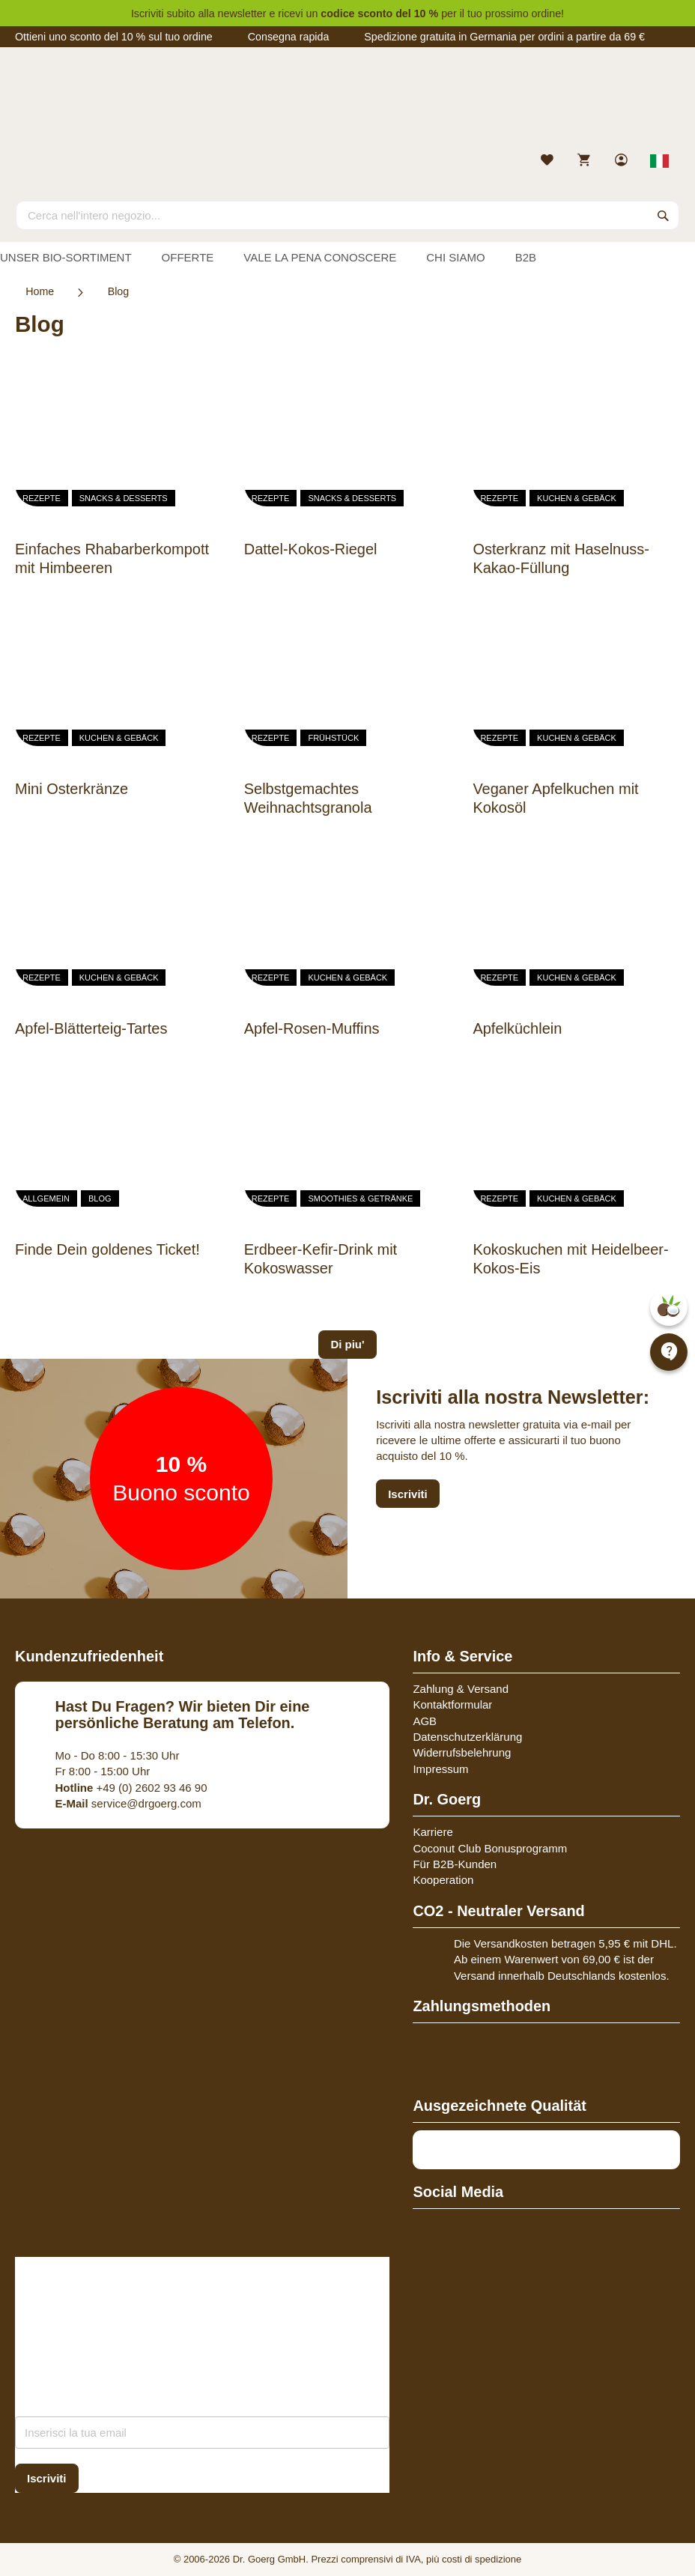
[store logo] (347, 103)
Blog (100, 1198)
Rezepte (41, 498)
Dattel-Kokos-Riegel (310, 549)
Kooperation (443, 1879)
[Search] (663, 215)
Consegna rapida (289, 37)
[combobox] (347, 215)
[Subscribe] (47, 2478)
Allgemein (46, 1198)
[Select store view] (660, 161)
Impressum (440, 1769)
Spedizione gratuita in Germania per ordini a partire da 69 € (504, 37)
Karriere (432, 1831)
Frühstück (333, 737)
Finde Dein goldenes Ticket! (107, 1249)
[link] (623, 161)
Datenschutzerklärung (467, 1736)
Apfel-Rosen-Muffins (312, 1028)
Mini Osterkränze (71, 789)
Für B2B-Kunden (455, 1864)
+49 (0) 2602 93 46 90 (131, 1787)
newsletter (242, 13)
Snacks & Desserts (123, 498)
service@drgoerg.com (128, 1803)
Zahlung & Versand (461, 1688)
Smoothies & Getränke (360, 1198)
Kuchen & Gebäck (576, 498)
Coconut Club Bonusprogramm (490, 1848)
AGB (425, 1721)
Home (39, 291)
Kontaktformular (452, 1704)
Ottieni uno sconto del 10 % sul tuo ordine (114, 37)
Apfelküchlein (517, 1028)
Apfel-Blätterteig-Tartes (91, 1028)
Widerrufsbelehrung (462, 1752)
